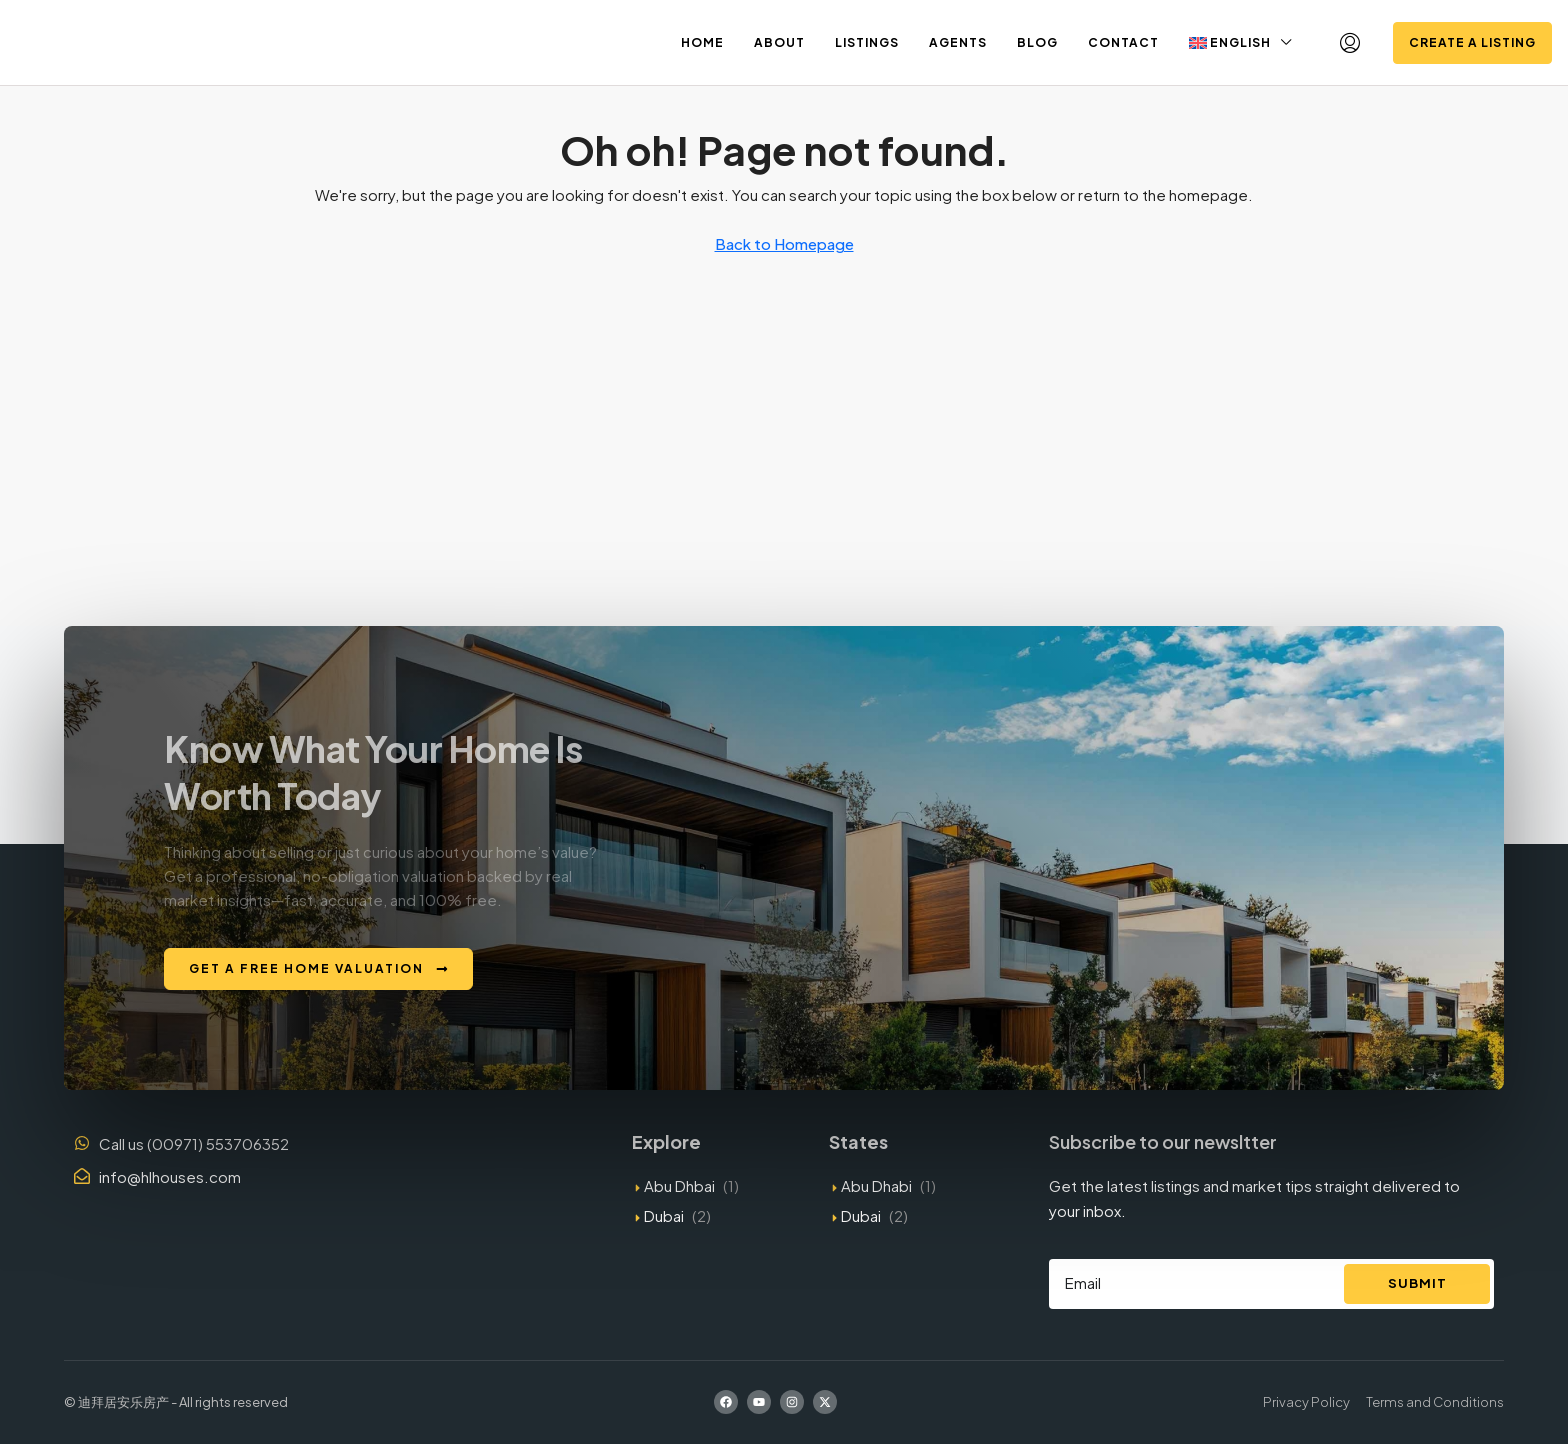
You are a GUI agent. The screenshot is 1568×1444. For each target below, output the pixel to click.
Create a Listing (1472, 42)
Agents (958, 42)
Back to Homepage (784, 243)
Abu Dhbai (679, 1185)
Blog (1037, 42)
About (779, 42)
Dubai (664, 1215)
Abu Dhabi (876, 1185)
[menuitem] (1350, 43)
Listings (867, 42)
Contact (1123, 42)
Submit (1417, 1283)
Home (702, 42)
